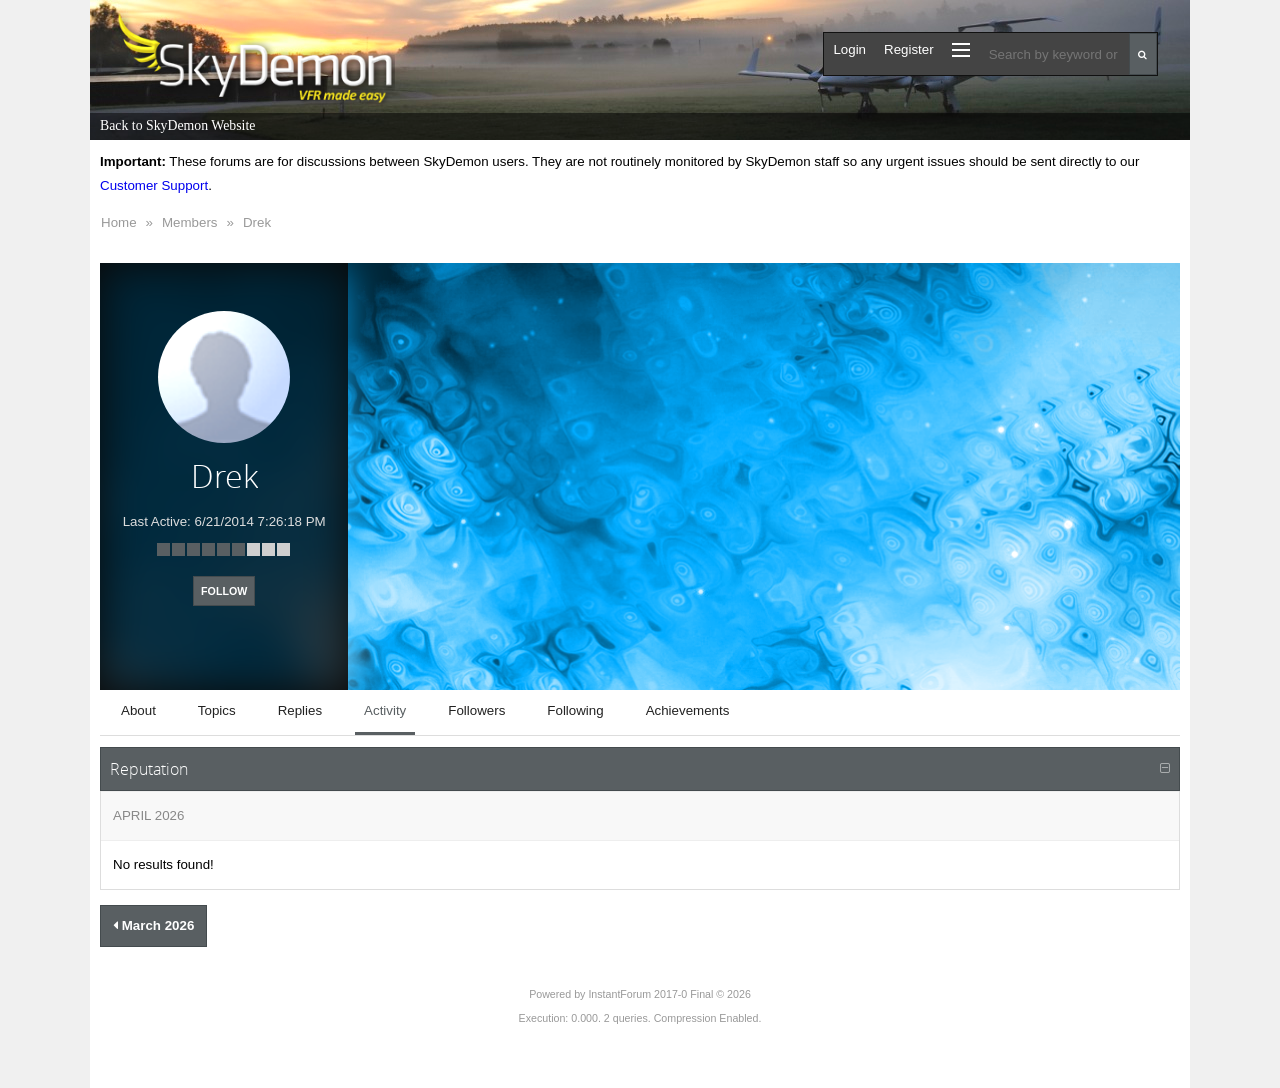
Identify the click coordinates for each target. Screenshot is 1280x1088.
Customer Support (154, 185)
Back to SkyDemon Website (177, 125)
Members (190, 222)
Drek (257, 222)
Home (119, 222)
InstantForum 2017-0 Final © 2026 (669, 994)
